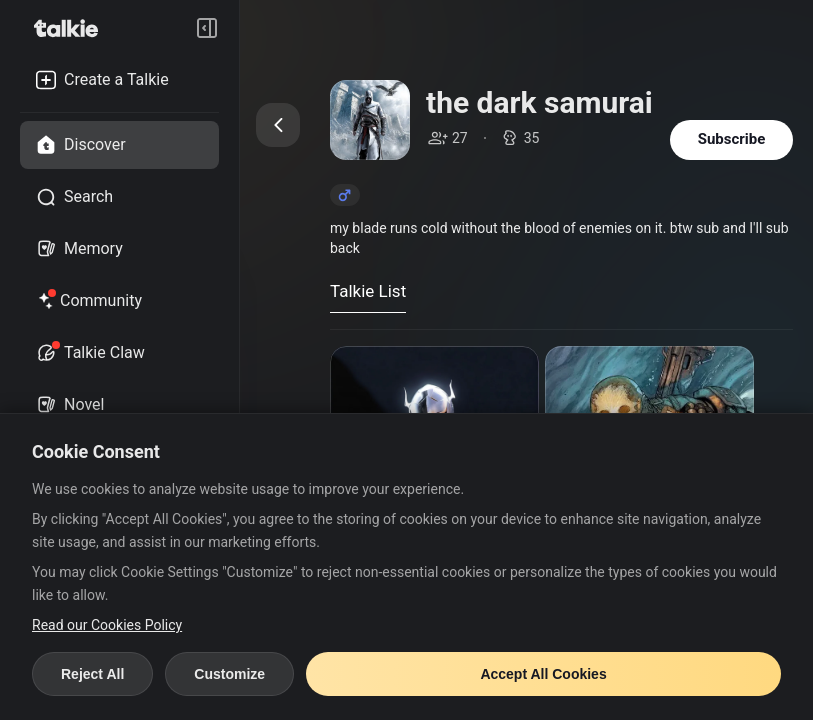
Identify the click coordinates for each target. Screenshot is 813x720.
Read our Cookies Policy (107, 625)
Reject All (92, 674)
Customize (229, 674)
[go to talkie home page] (72, 28)
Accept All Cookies (543, 674)
